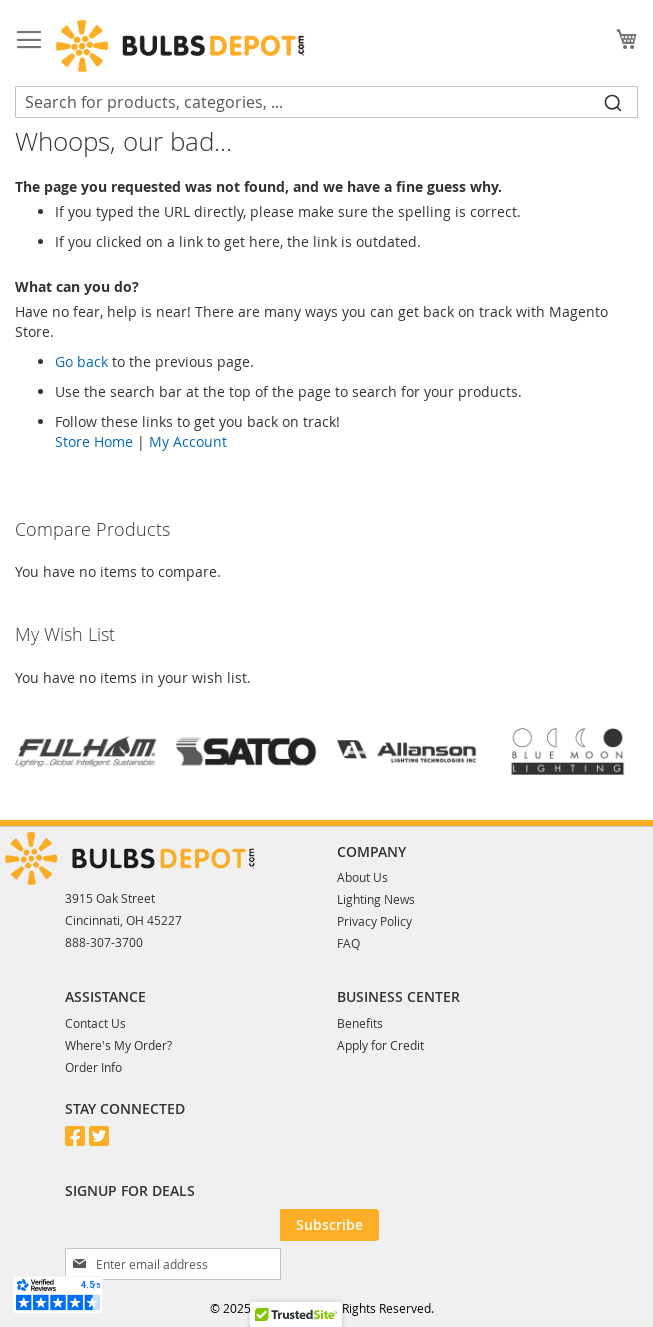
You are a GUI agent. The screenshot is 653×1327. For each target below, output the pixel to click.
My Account (188, 441)
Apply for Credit (380, 1045)
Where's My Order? (118, 1045)
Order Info (93, 1067)
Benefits (360, 1023)
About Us (362, 877)
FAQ (348, 943)
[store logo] (180, 46)
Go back (81, 361)
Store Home (94, 441)
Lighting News (376, 899)
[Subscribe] (329, 1225)
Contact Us (95, 1023)
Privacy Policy (374, 921)
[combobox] (326, 102)
